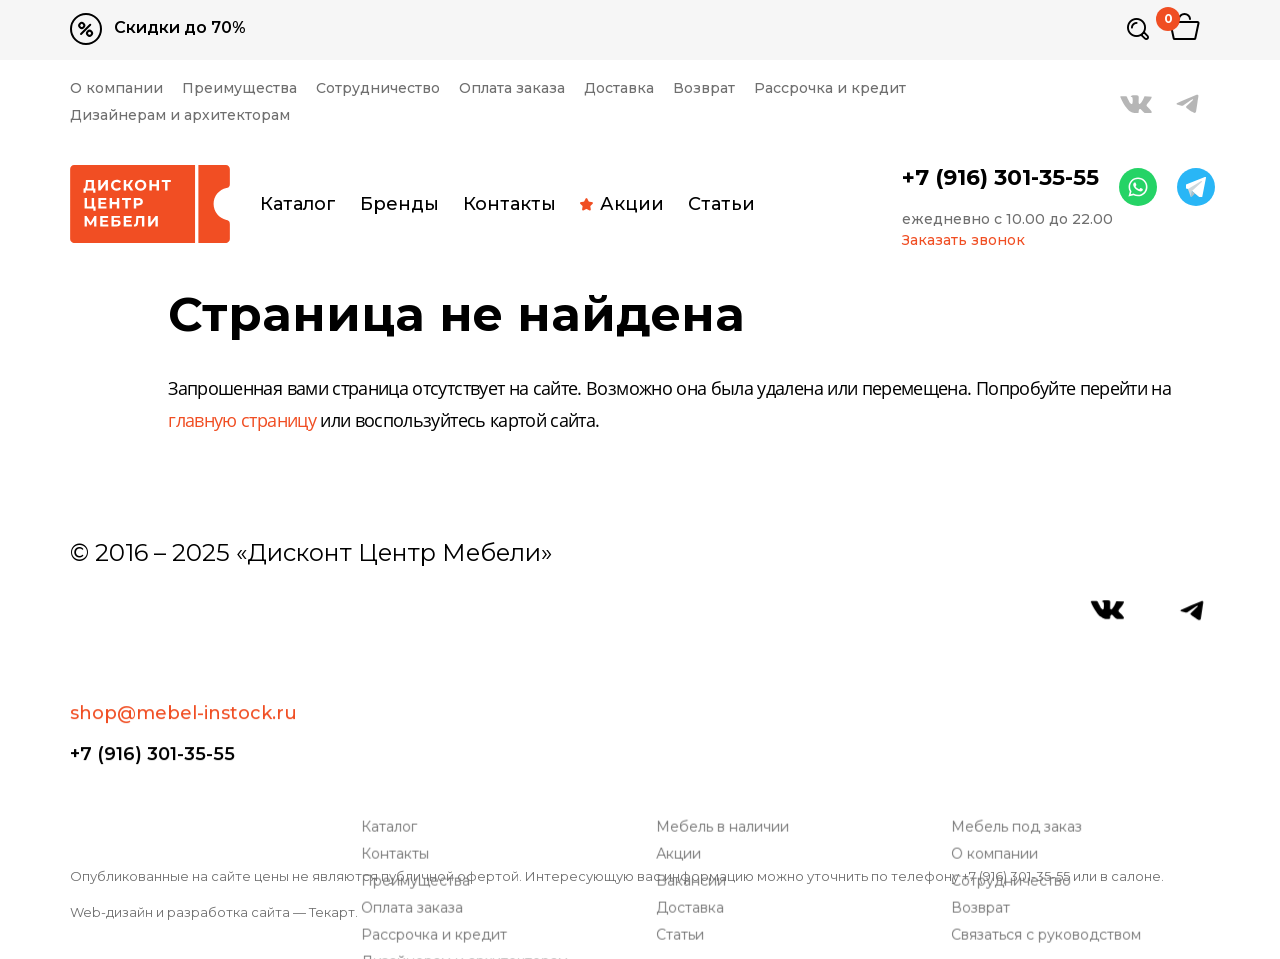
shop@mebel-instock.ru (183, 620)
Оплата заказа (512, 88)
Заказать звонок (963, 240)
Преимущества (239, 88)
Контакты (509, 204)
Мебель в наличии (726, 686)
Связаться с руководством (1050, 794)
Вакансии (695, 740)
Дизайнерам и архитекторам (180, 115)
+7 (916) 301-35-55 (1000, 178)
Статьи (721, 204)
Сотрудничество (378, 88)
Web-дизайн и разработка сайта (180, 912)
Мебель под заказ (1020, 686)
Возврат (704, 88)
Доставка (619, 88)
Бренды (399, 204)
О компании (116, 88)
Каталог (298, 204)
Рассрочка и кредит (830, 88)
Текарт (332, 912)
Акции (622, 204)
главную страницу (242, 422)
